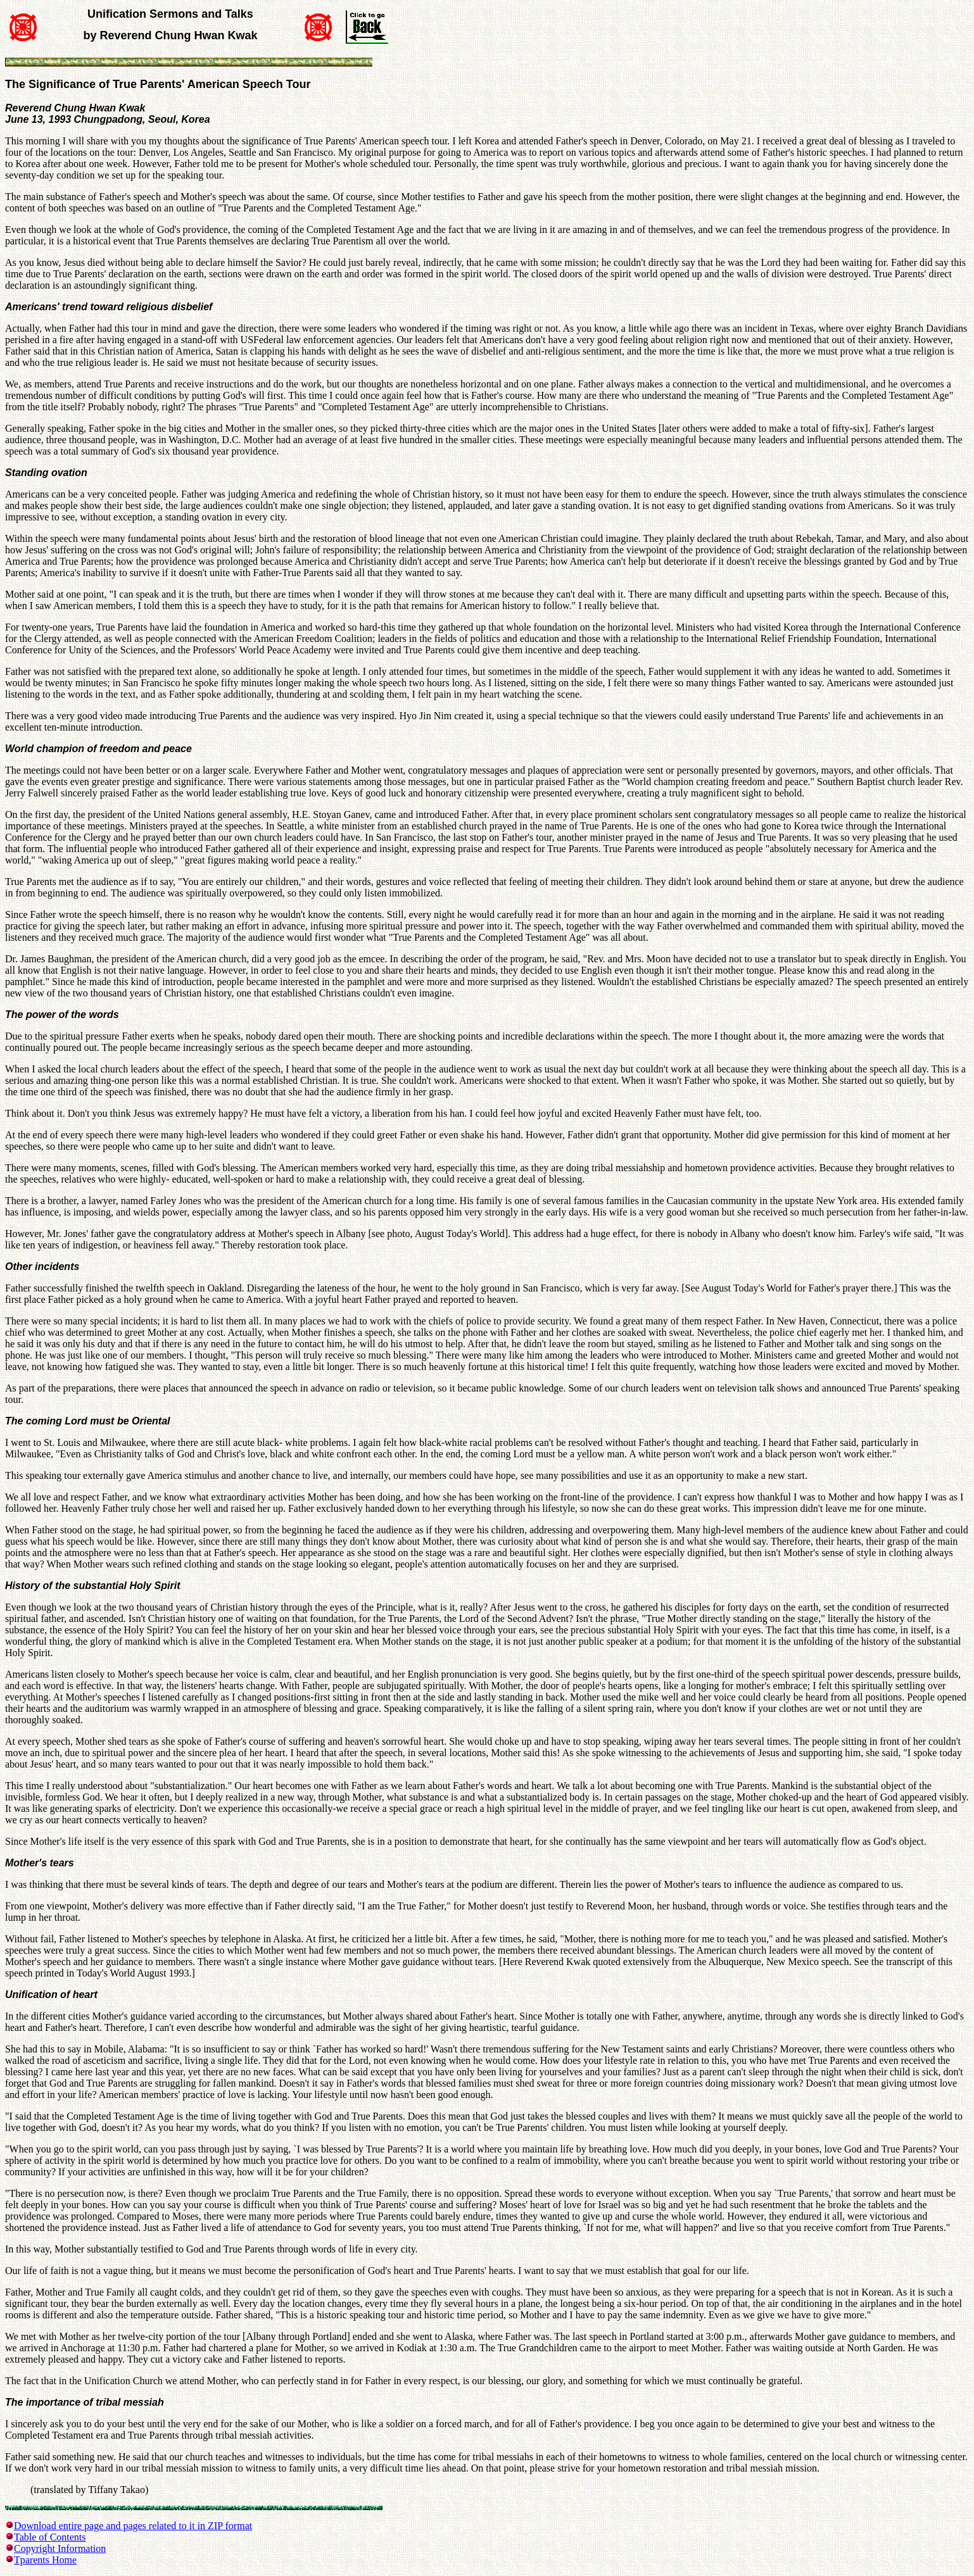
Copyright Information (60, 2548)
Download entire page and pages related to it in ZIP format (133, 2525)
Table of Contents (50, 2537)
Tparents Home (45, 2559)
